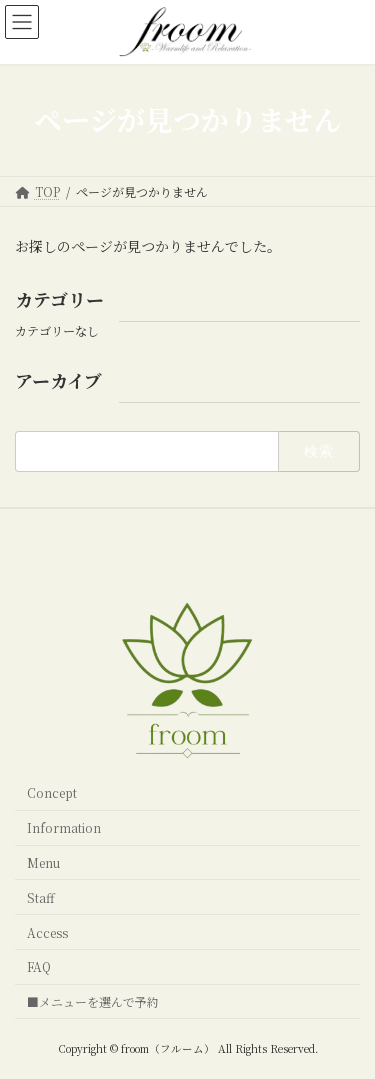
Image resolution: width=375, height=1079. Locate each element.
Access (47, 931)
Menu (43, 862)
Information (64, 827)
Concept (52, 792)
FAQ (39, 966)
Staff (41, 896)
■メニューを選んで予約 (93, 1001)
